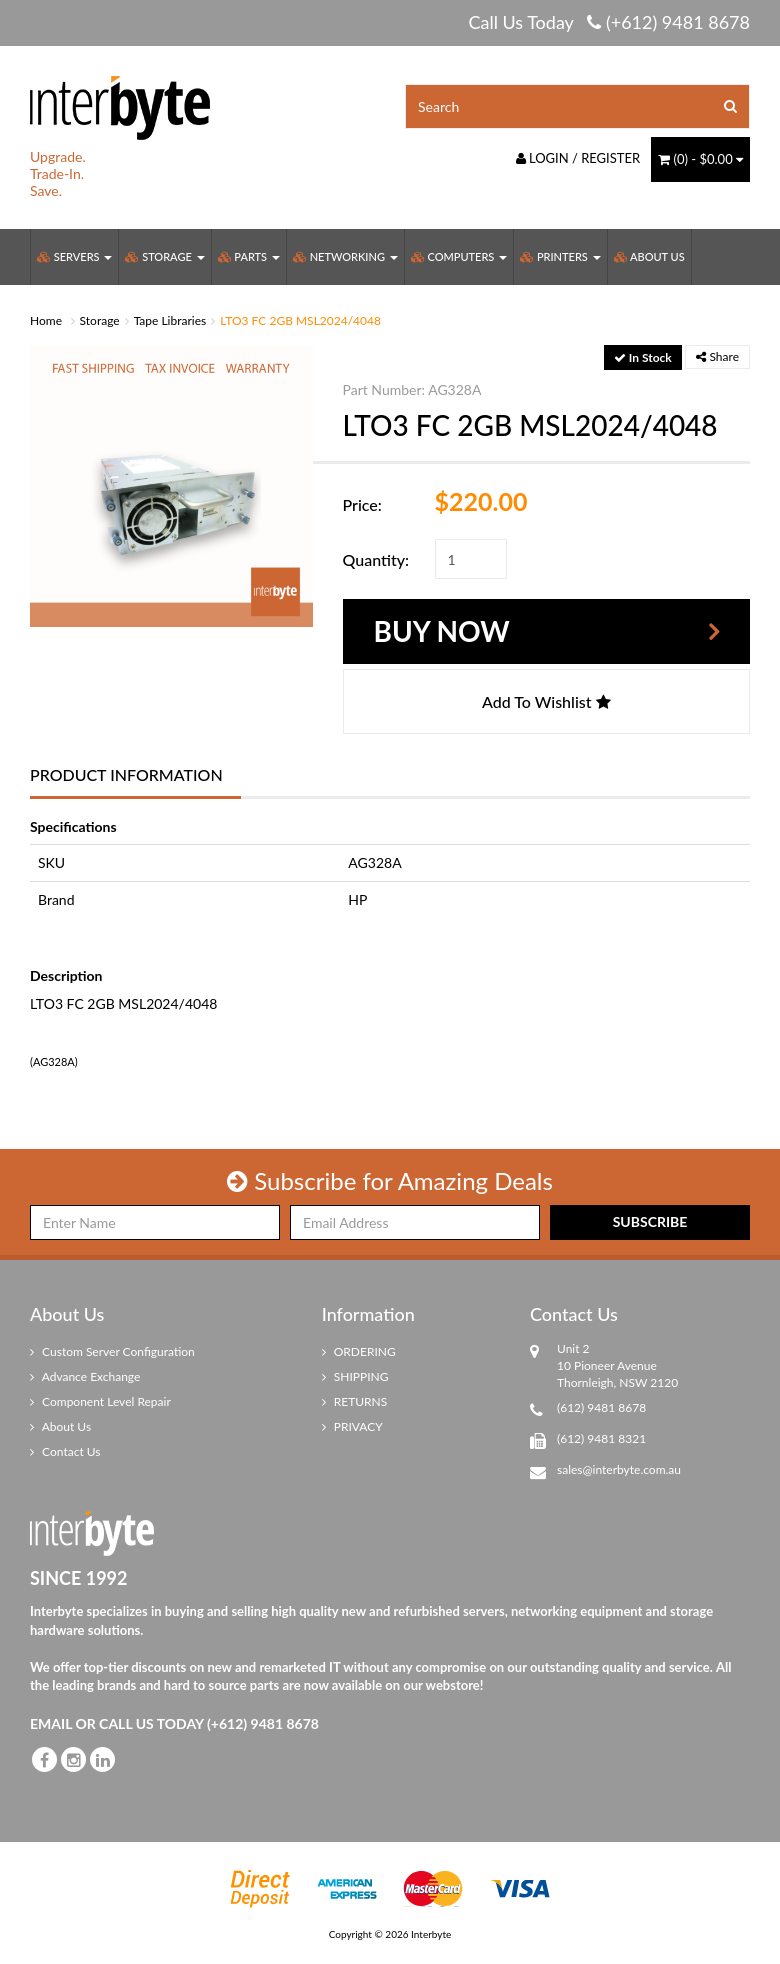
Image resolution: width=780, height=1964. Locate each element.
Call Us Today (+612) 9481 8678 (609, 22)
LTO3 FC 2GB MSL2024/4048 (300, 320)
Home (46, 320)
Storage (164, 256)
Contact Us (65, 1451)
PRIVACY (352, 1426)
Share (717, 356)
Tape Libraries (170, 320)
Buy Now (442, 631)
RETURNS (355, 1401)
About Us (649, 256)
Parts (249, 256)
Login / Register (578, 158)
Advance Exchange (85, 1376)
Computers (459, 256)
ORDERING (359, 1351)
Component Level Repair (100, 1401)
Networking (345, 256)
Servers (74, 256)
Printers (560, 256)
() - (700, 159)
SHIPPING (355, 1376)
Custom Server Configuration (112, 1351)
